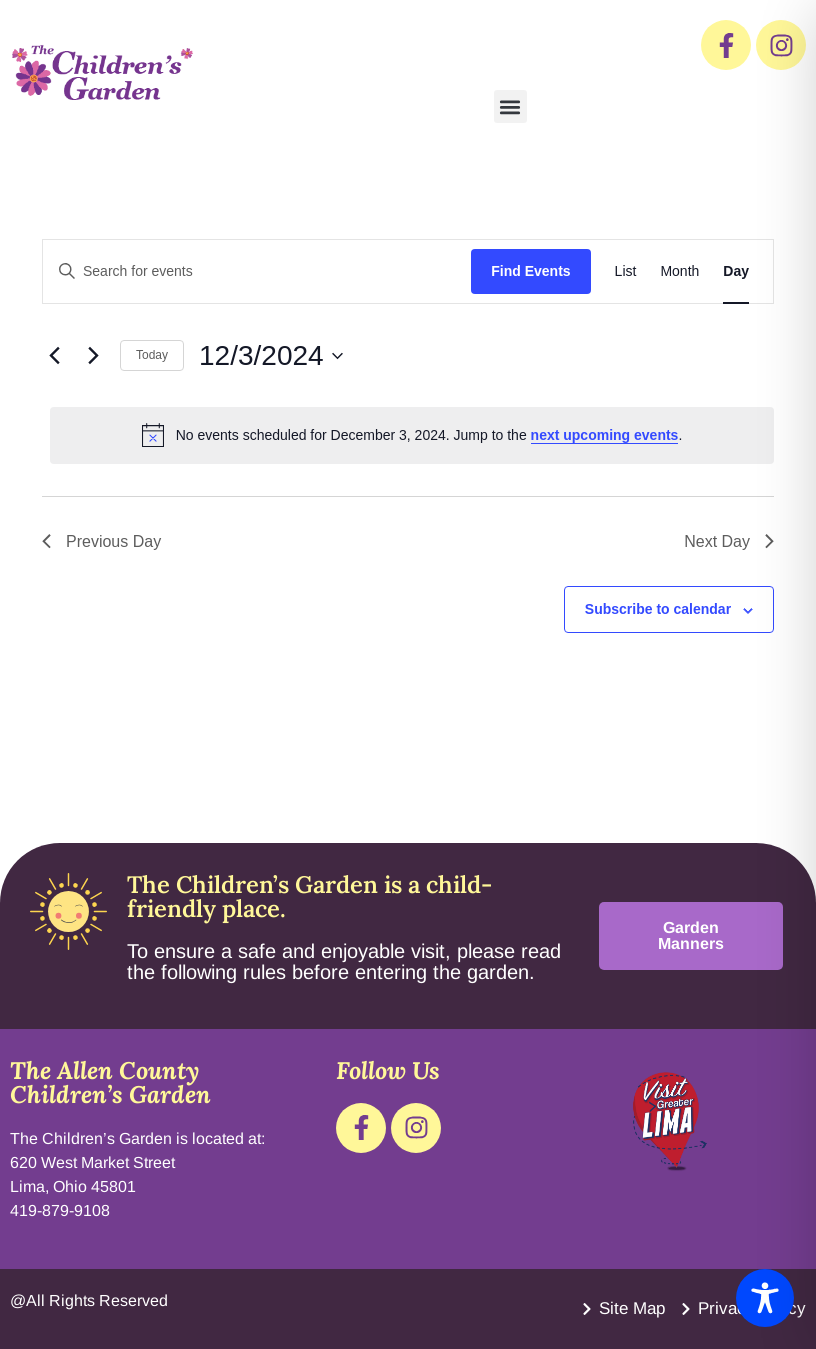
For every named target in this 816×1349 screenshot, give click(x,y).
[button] (510, 106)
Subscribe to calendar (658, 609)
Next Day (729, 541)
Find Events (530, 271)
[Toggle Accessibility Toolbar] (765, 1298)
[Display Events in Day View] (736, 271)
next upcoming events (605, 435)
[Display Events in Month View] (679, 271)
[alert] (412, 435)
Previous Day (101, 541)
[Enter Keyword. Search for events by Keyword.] (257, 271)
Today (152, 355)
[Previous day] (54, 356)
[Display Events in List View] (626, 271)
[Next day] (93, 356)
